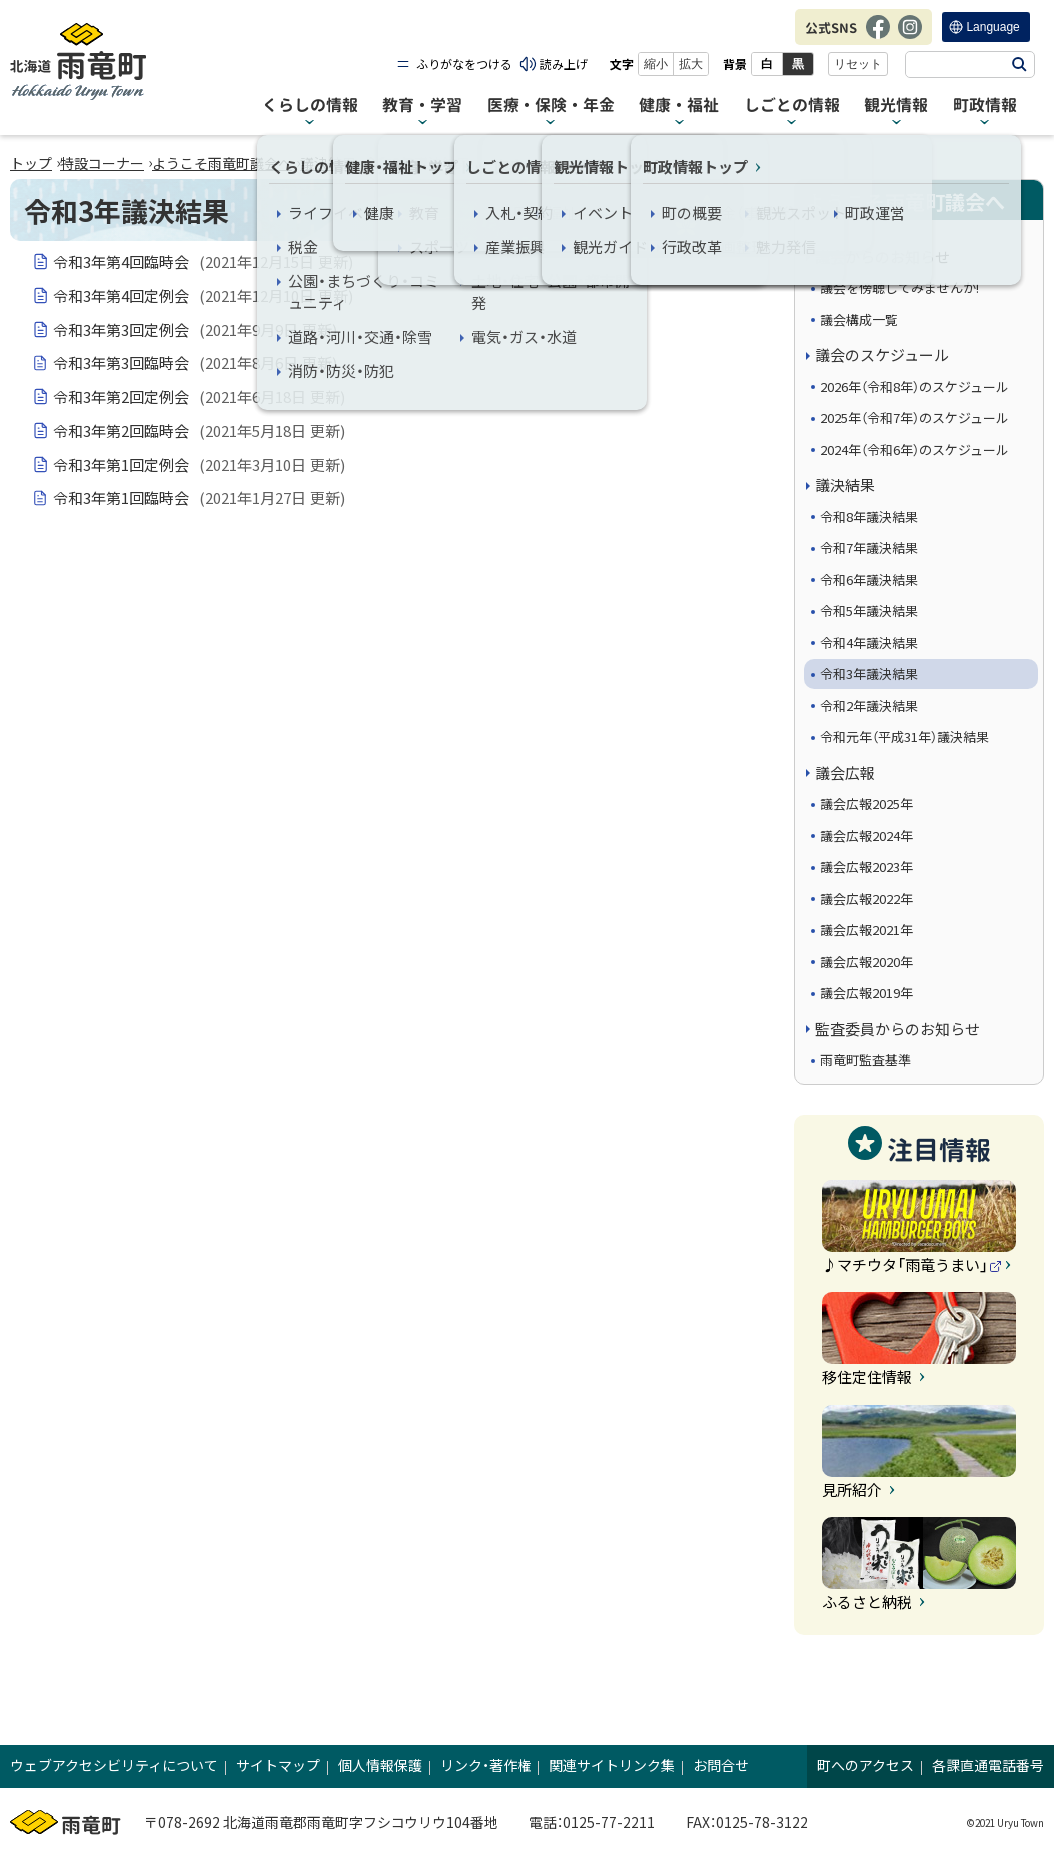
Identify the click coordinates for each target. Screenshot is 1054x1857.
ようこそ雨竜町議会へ (222, 163)
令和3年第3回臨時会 (195, 363)
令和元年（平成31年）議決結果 (904, 736)
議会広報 (845, 772)
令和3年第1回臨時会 (199, 498)
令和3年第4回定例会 (203, 296)
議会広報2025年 (866, 803)
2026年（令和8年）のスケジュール (914, 386)
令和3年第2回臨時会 (199, 431)
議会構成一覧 (859, 319)
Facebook (878, 37)
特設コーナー (102, 163)
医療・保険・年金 (551, 105)
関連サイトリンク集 (612, 1765)
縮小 (656, 64)
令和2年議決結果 (869, 705)
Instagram (910, 37)
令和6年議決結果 (869, 579)
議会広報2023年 (866, 866)
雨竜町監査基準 (865, 1059)
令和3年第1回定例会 (199, 465)
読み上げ (564, 63)
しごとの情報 (792, 105)
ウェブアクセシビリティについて (114, 1765)
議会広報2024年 (866, 835)
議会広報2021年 (866, 929)
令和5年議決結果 (869, 610)
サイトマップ (278, 1765)
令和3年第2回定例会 (199, 397)
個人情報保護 (380, 1765)
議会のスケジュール (882, 354)
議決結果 (328, 163)
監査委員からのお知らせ (897, 1028)
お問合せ (721, 1765)
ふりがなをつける (464, 63)
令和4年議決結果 (869, 642)
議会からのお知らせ (882, 256)
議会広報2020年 (866, 961)
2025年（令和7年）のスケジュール (914, 417)
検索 (1019, 64)
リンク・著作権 (485, 1765)
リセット (858, 64)
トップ (31, 163)
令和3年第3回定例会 (195, 330)
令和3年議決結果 (869, 673)
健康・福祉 (679, 105)
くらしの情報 (310, 105)
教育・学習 (422, 105)
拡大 (691, 64)
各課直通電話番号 (988, 1765)
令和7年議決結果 (869, 547)
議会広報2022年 (866, 898)
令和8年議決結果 (869, 516)
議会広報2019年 (866, 992)
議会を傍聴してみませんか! (899, 287)
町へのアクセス (865, 1765)
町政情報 (985, 105)
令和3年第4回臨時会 (203, 262)
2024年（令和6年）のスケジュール (914, 449)
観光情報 (896, 105)
